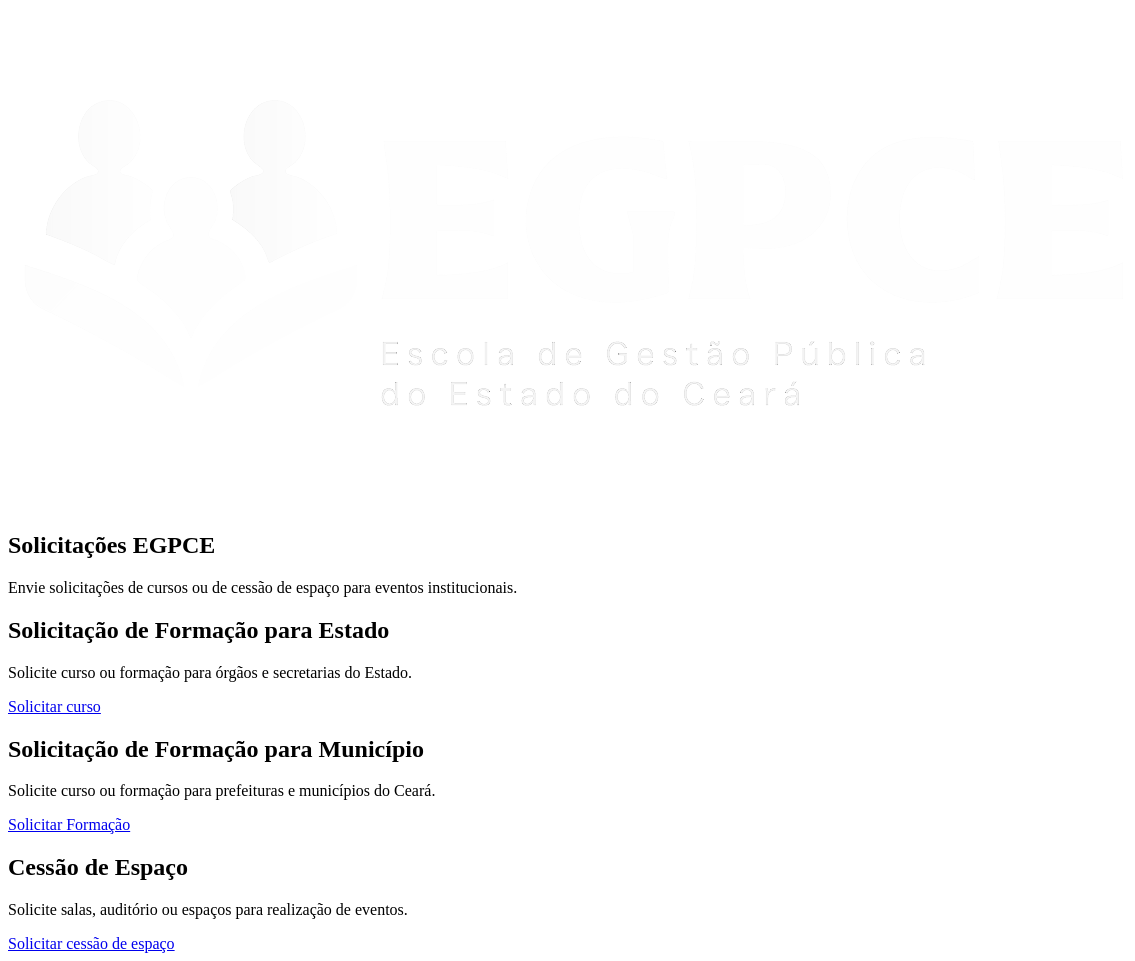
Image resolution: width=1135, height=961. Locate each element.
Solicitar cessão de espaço (91, 943)
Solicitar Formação (69, 824)
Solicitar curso (54, 706)
